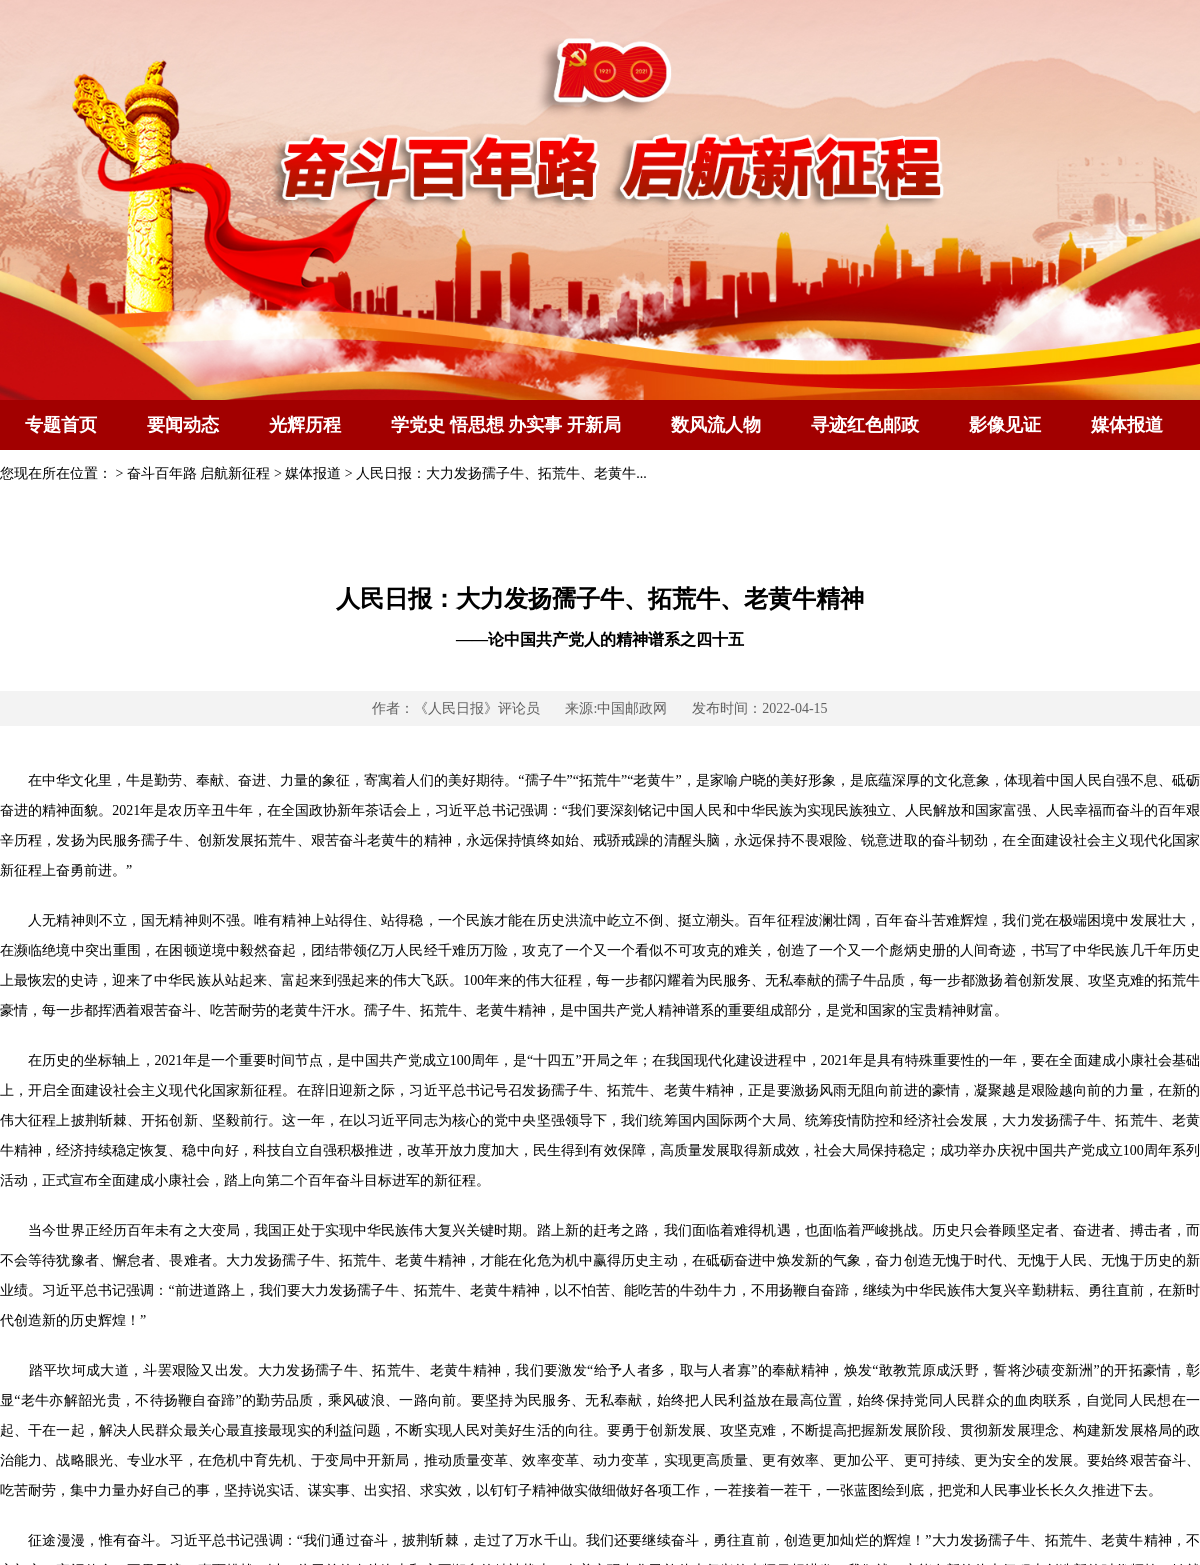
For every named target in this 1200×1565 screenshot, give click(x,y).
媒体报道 (1127, 425)
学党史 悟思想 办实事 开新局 (506, 425)
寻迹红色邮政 (865, 425)
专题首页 (61, 425)
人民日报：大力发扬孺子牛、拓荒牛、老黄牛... (501, 473)
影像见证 (1005, 425)
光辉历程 (305, 425)
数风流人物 (716, 425)
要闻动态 (183, 425)
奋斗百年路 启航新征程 (199, 473)
